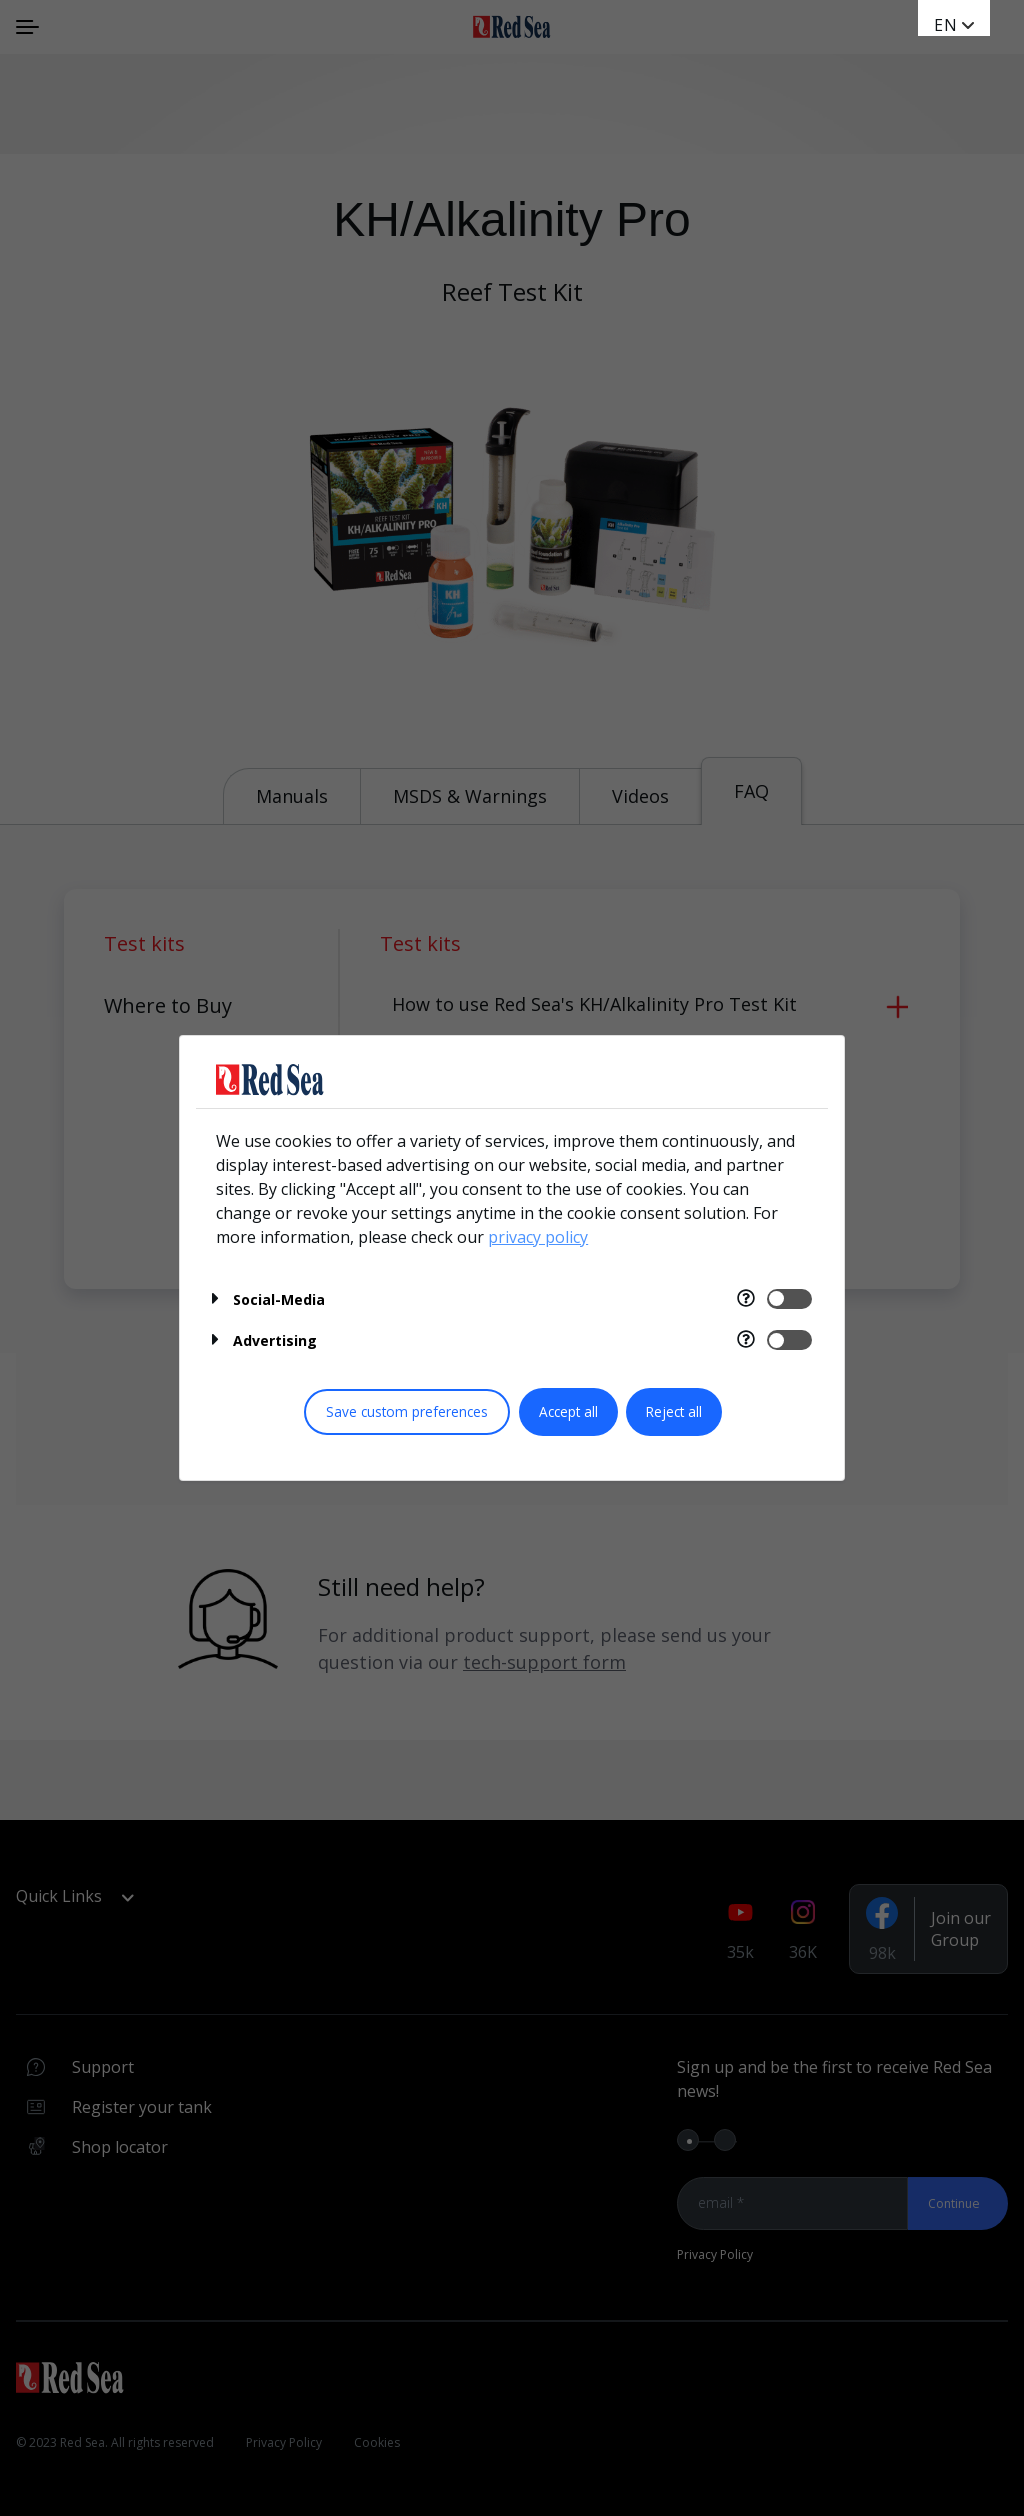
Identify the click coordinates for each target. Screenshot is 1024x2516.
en (946, 25)
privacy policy (538, 1237)
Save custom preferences (407, 1411)
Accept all (568, 1411)
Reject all (674, 1411)
